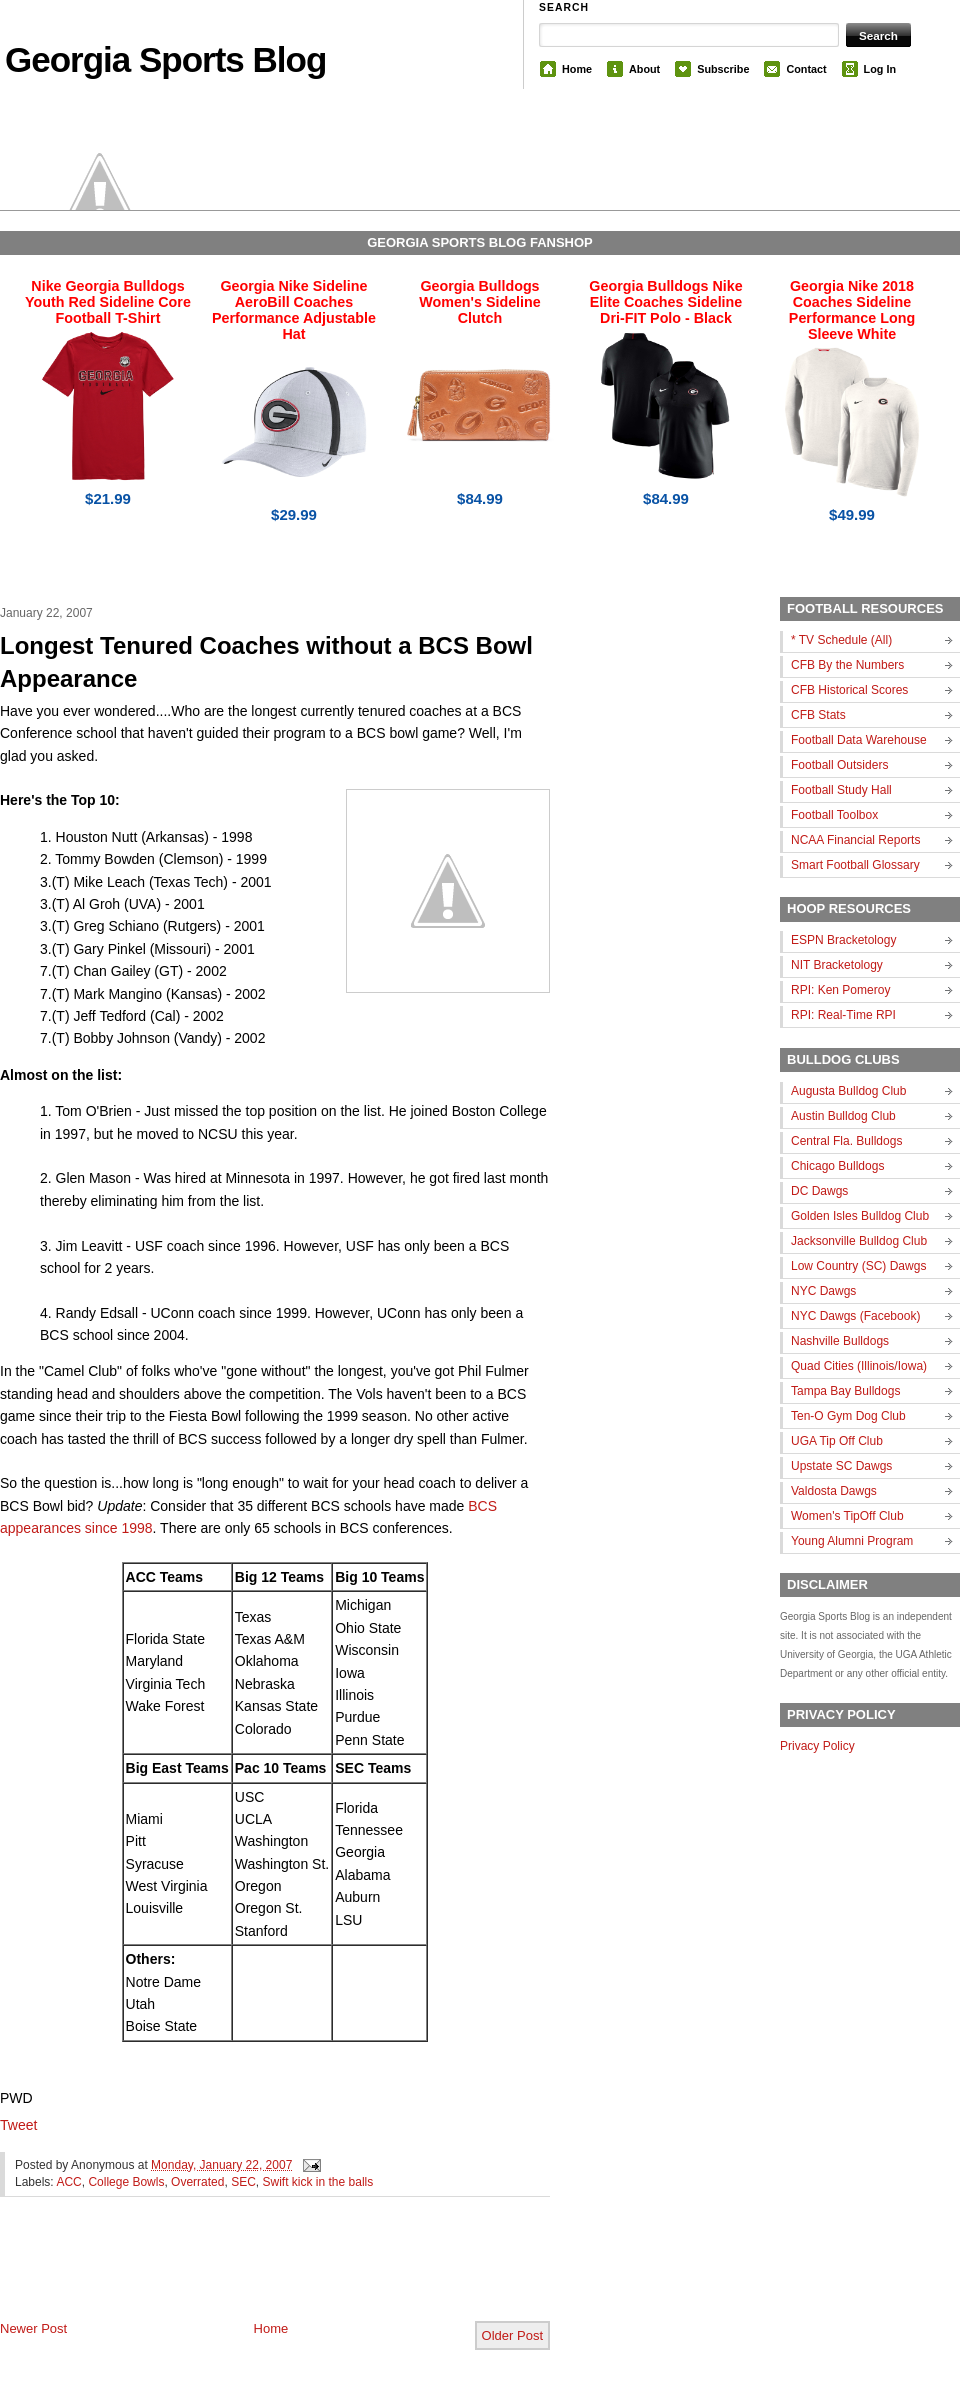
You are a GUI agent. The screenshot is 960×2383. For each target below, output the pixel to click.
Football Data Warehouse (859, 740)
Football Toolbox (834, 815)
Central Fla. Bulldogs (846, 1141)
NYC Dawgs (823, 1291)
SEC (243, 2182)
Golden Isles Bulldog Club (860, 1216)
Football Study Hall (841, 790)
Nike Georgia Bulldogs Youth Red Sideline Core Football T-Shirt (108, 302)
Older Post (512, 2335)
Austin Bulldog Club (843, 1116)
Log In (880, 69)
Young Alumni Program (852, 1541)
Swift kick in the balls (318, 2182)
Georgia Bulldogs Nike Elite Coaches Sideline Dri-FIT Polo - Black (665, 302)
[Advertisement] (234, 2275)
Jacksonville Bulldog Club (859, 1241)
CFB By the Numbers (847, 665)
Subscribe (723, 69)
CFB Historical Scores (849, 690)
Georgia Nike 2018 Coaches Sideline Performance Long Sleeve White (852, 310)
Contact (806, 69)
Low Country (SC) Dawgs (858, 1266)
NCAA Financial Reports (855, 840)
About (644, 69)
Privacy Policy (817, 1746)
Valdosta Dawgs (834, 1491)
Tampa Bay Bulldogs (845, 1391)
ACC (68, 2182)
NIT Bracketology (837, 965)
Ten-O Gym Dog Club (848, 1416)
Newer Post (33, 2328)
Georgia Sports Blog (165, 59)
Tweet (18, 2125)
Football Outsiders (839, 765)
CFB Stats (818, 715)
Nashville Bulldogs (840, 1341)
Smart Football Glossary (855, 865)
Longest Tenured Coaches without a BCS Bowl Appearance (266, 662)
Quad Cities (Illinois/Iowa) (859, 1366)
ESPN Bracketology (843, 940)
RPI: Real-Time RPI (843, 1015)
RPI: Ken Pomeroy (840, 990)
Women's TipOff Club (847, 1516)
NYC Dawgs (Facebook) (855, 1316)
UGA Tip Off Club (837, 1441)
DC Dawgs (819, 1191)
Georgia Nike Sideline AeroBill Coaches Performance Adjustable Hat (294, 310)
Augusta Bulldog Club (848, 1091)
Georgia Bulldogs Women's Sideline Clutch (480, 302)
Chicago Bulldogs (837, 1166)
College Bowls (126, 2182)
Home (577, 69)
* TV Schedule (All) (841, 640)
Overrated (197, 2182)
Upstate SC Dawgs (841, 1466)
